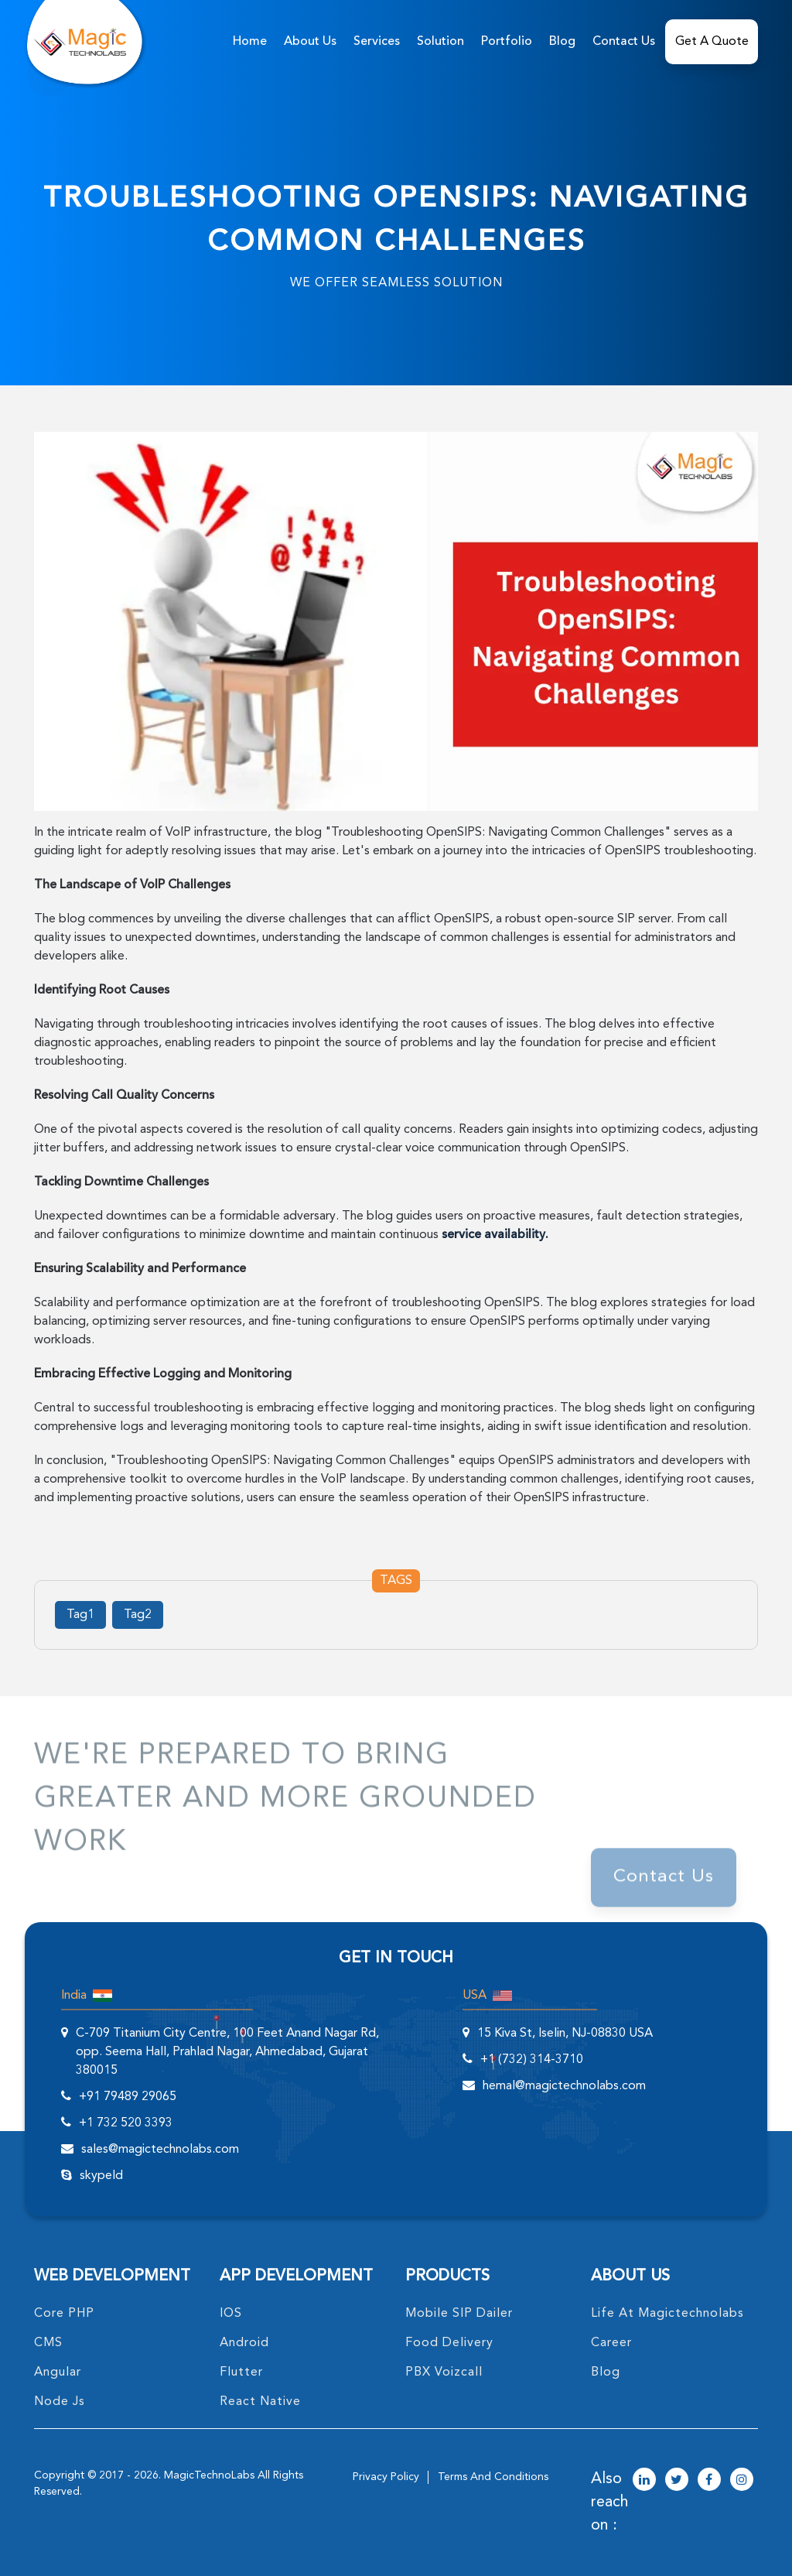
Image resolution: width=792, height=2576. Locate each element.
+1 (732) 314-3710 (531, 2060)
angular (57, 2372)
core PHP (64, 2313)
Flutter (241, 2372)
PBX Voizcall (444, 2372)
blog (605, 2372)
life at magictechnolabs (667, 2313)
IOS (231, 2313)
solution (440, 42)
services (376, 42)
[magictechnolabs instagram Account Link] (741, 2481)
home (250, 42)
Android (244, 2343)
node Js (59, 2402)
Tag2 (138, 1615)
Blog (562, 42)
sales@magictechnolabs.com (160, 2149)
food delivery (449, 2343)
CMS (48, 2343)
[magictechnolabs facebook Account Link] (709, 2481)
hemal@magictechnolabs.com (564, 2086)
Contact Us (623, 42)
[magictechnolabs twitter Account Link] (677, 2481)
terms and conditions (493, 2477)
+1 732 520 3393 (125, 2123)
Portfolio (506, 42)
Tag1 (80, 1615)
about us (310, 42)
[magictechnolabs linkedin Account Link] (644, 2481)
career (611, 2343)
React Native (260, 2402)
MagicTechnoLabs (209, 2475)
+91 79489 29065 (127, 2097)
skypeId (101, 2176)
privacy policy (386, 2477)
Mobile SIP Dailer (459, 2313)
